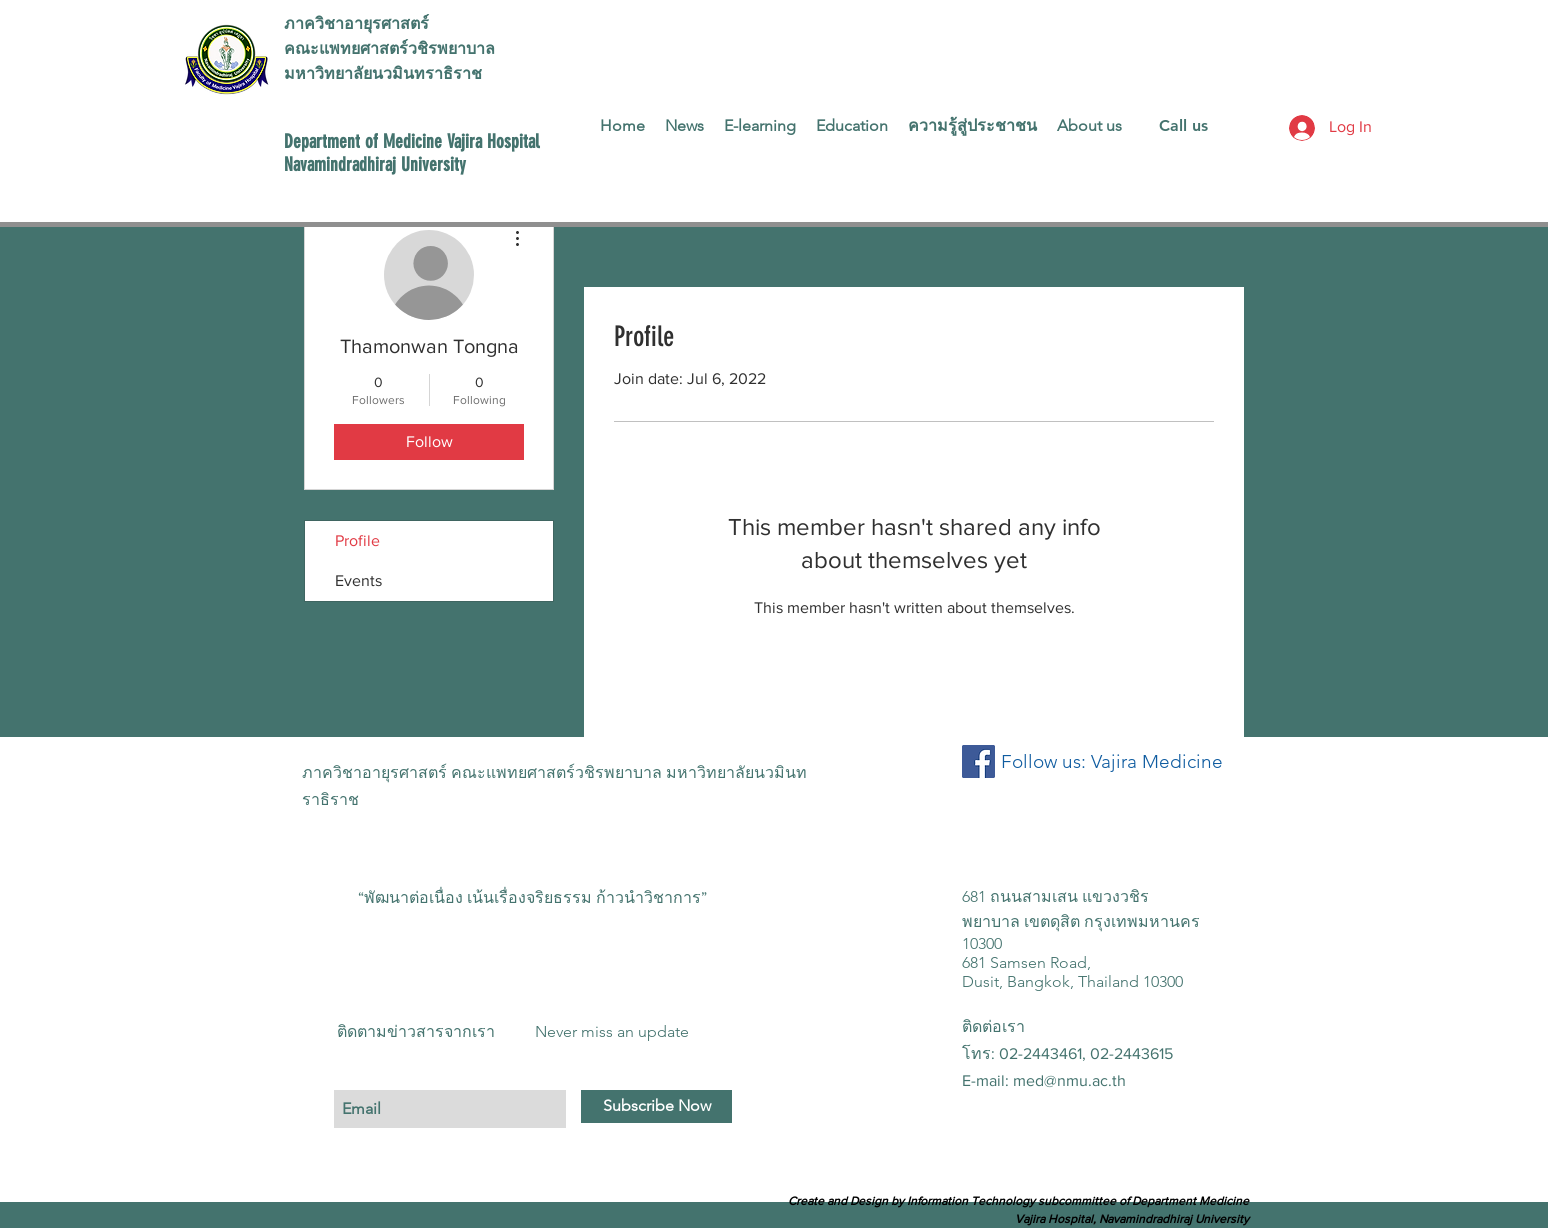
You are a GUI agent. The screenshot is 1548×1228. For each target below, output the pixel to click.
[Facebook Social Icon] (978, 761)
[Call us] (1183, 126)
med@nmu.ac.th (1069, 1080)
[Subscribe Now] (656, 1106)
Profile (357, 540)
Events (358, 580)
